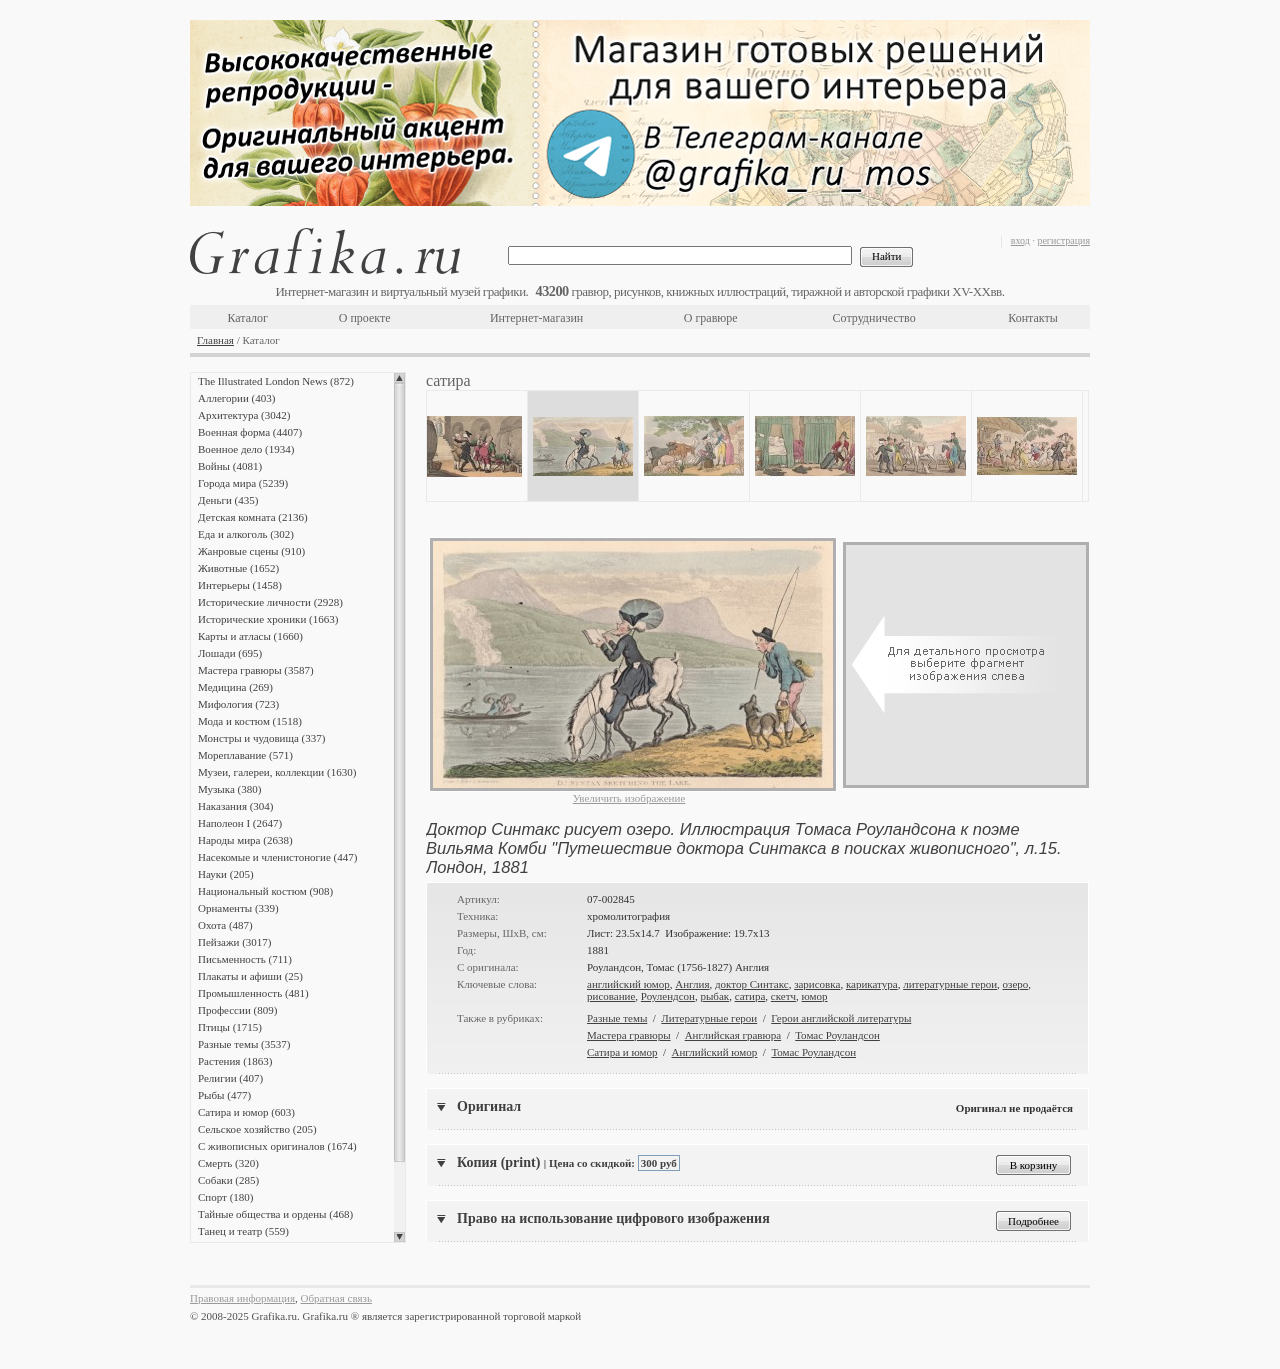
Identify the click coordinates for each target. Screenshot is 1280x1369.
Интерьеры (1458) (240, 585)
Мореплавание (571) (245, 755)
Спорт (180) (225, 1197)
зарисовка (817, 984)
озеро (1016, 984)
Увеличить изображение (629, 798)
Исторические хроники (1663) (268, 619)
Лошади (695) (230, 653)
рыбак (714, 996)
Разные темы (617, 1018)
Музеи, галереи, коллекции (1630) (277, 772)
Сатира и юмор (622, 1052)
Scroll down (399, 1237)
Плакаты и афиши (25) (250, 976)
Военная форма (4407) (250, 432)
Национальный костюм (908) (265, 891)
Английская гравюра (733, 1035)
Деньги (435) (228, 500)
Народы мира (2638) (245, 840)
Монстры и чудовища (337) (261, 738)
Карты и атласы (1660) (250, 636)
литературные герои (950, 984)
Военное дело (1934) (246, 449)
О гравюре (711, 318)
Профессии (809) (237, 1010)
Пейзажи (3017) (235, 942)
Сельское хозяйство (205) (257, 1129)
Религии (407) (230, 1078)
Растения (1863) (235, 1061)
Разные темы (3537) (244, 1044)
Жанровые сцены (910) (251, 551)
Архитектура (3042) (244, 415)
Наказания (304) (236, 806)
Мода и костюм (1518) (250, 721)
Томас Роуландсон (837, 1035)
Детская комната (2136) (253, 517)
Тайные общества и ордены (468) (275, 1214)
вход (1020, 240)
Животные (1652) (238, 568)
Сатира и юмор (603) (246, 1112)
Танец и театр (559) (243, 1231)
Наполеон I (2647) (240, 823)
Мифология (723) (238, 704)
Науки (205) (226, 874)
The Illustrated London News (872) (276, 381)
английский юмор (628, 984)
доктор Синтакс (752, 984)
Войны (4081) (230, 466)
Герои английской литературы (841, 1018)
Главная (215, 340)
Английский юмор (715, 1052)
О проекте (365, 318)
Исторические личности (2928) (270, 602)
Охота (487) (225, 925)
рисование (611, 996)
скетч (783, 996)
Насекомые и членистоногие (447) (277, 857)
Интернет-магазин (536, 318)
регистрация (1063, 240)
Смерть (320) (228, 1163)
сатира (750, 996)
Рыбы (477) (224, 1095)
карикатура (872, 984)
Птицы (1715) (230, 1027)
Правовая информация (242, 1298)
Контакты (1033, 318)
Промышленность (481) (253, 993)
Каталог (247, 318)
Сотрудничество (874, 318)
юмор (815, 996)
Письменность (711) (245, 959)
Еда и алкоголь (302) (246, 534)
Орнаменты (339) (238, 908)
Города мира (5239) (243, 483)
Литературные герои (709, 1018)
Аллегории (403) (236, 398)
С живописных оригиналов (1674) (277, 1146)
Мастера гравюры (629, 1035)
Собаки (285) (228, 1180)
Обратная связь (336, 1298)
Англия (692, 984)
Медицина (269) (235, 687)
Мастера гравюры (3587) (256, 670)
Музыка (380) (229, 789)
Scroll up (399, 378)
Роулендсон (668, 996)
